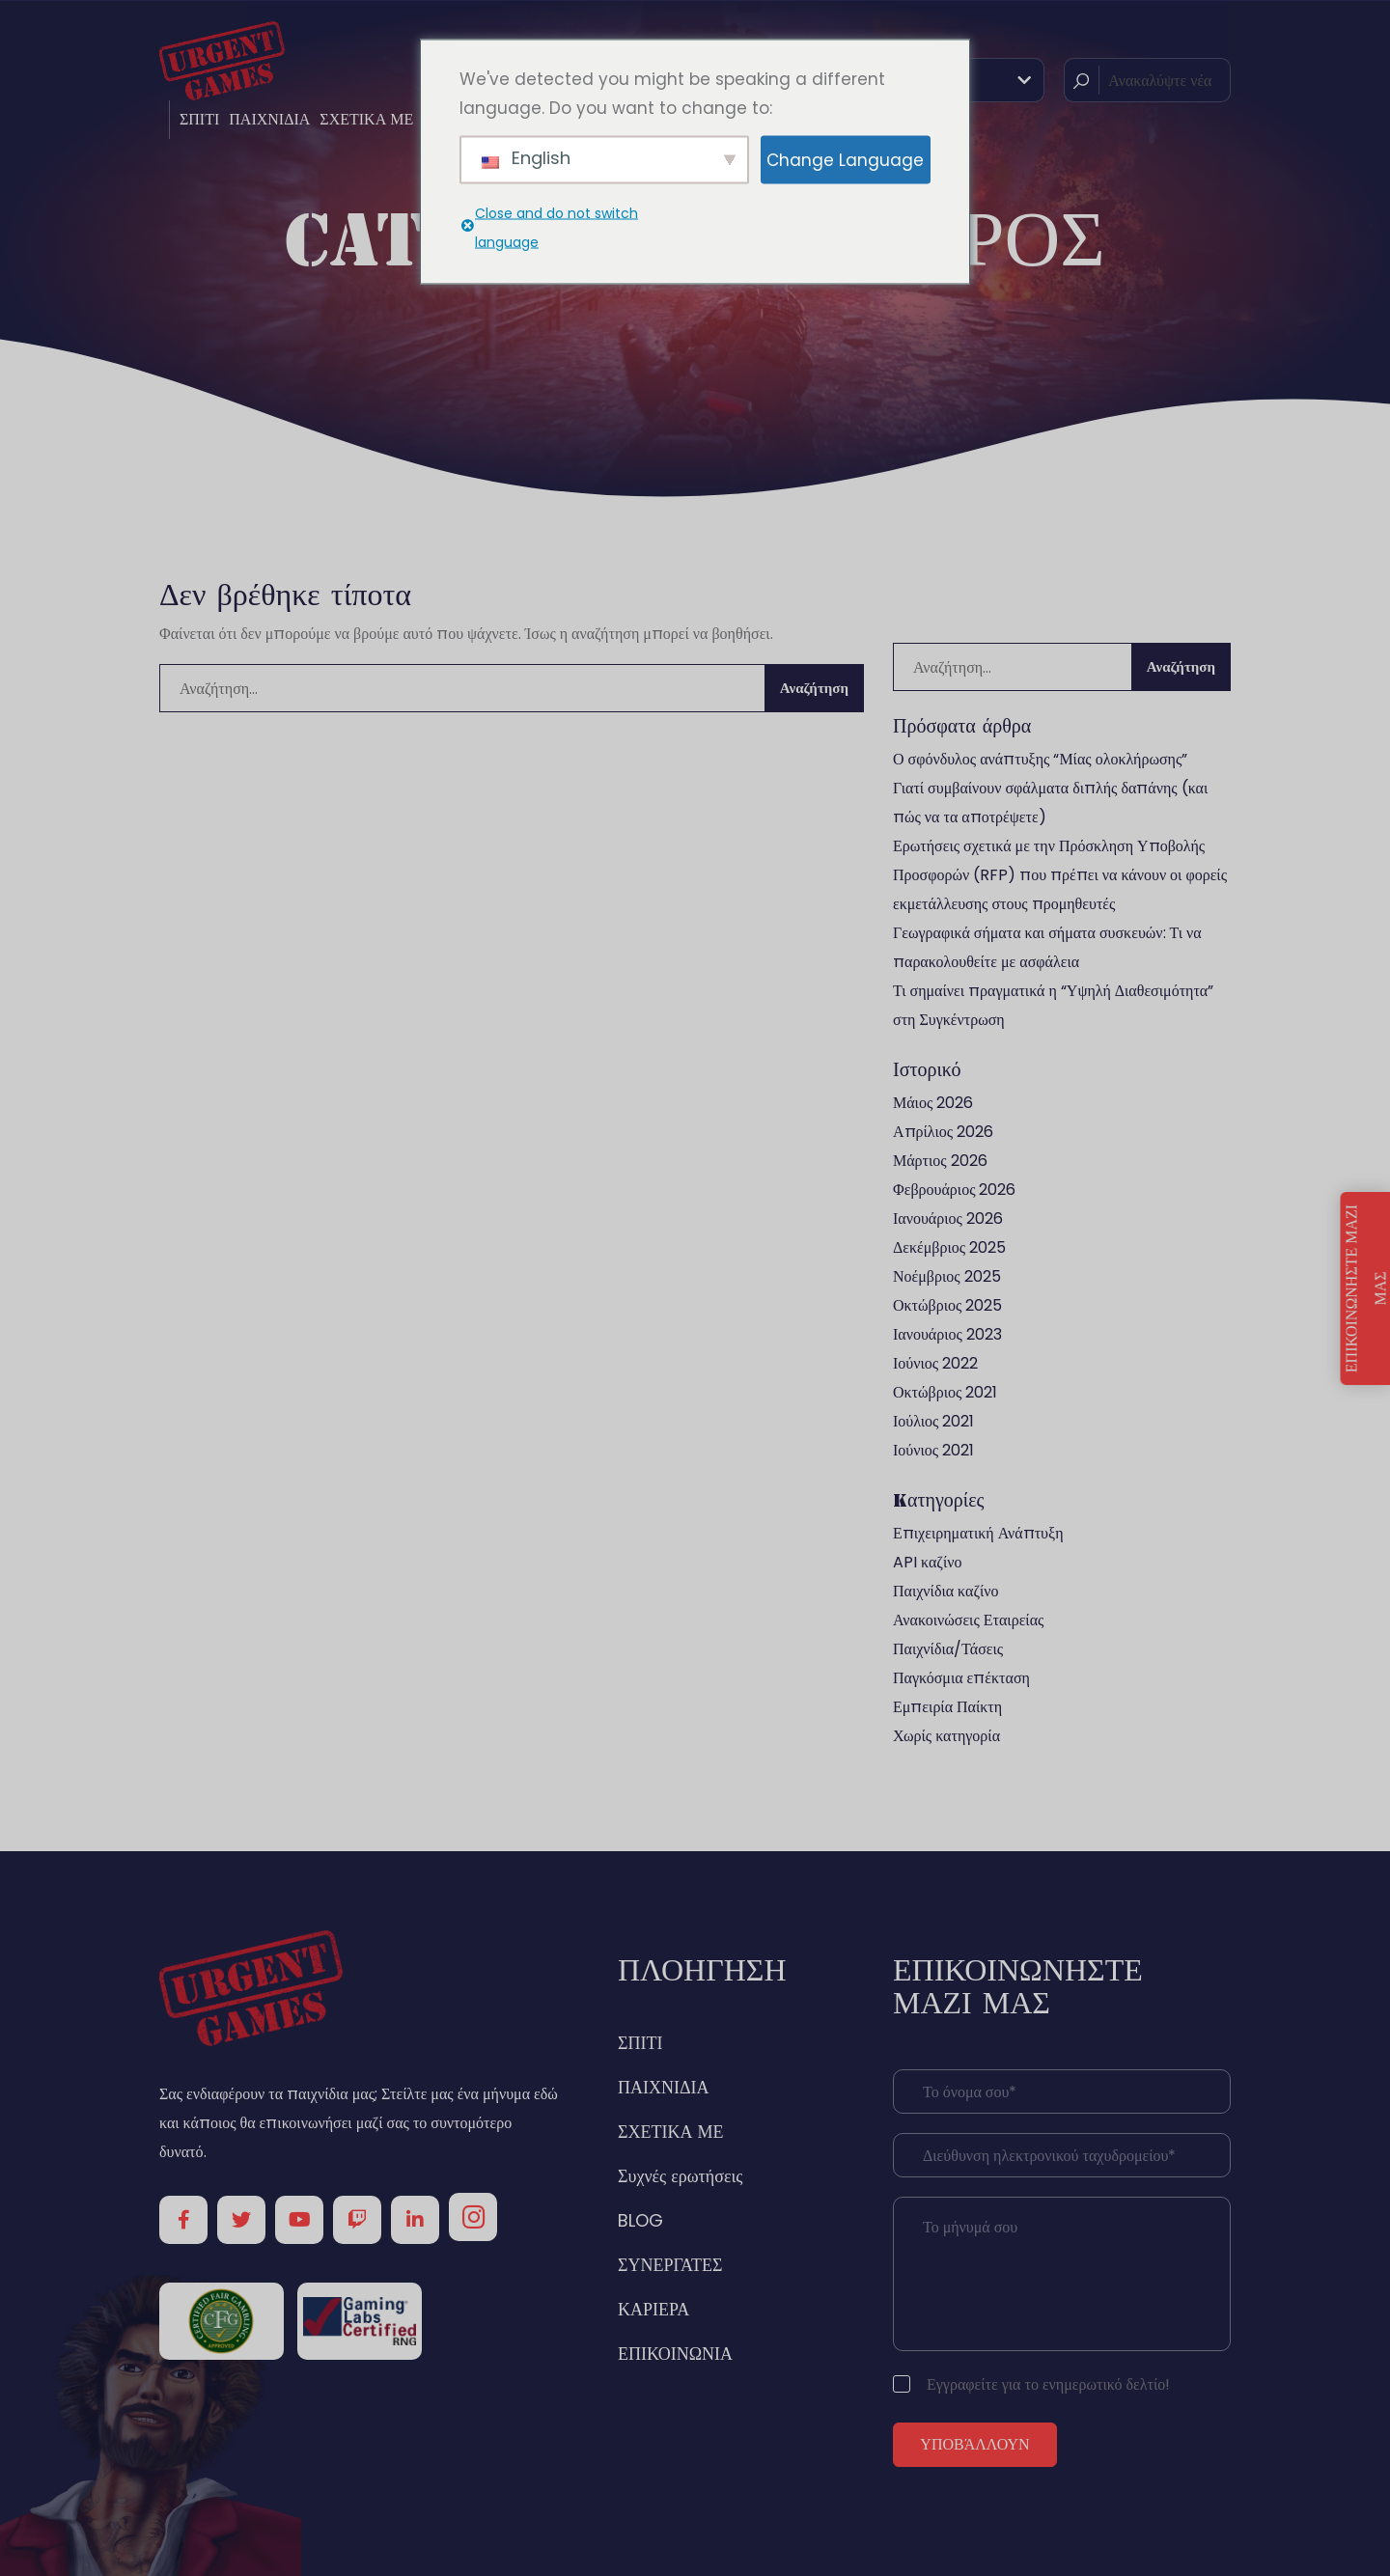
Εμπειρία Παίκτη (947, 1707)
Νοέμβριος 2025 (947, 1276)
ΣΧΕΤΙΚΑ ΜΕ (366, 119)
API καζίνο (927, 1562)
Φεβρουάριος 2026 (954, 1189)
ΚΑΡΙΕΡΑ (653, 2309)
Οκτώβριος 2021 (945, 1392)
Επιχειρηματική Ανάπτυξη (978, 1533)
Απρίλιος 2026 (943, 1132)
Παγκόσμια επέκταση (961, 1678)
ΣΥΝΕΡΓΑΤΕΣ (670, 2265)
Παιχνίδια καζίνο (946, 1591)
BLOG (640, 2220)
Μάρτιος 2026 (940, 1161)
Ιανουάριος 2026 (948, 1218)
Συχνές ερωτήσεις (680, 2176)
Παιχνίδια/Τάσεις (948, 1649)
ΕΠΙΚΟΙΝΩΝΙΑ (675, 2353)
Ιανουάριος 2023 (947, 1334)
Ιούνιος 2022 (935, 1363)
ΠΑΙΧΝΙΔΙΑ (269, 119)
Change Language (845, 159)
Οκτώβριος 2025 (947, 1305)
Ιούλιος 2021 (933, 1421)
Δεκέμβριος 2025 (949, 1247)
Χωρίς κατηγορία (946, 1736)
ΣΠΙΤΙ (199, 119)
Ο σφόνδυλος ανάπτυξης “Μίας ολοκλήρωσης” (1040, 759)
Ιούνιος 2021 (933, 1450)
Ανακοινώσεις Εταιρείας (968, 1620)
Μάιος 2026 (933, 1103)
